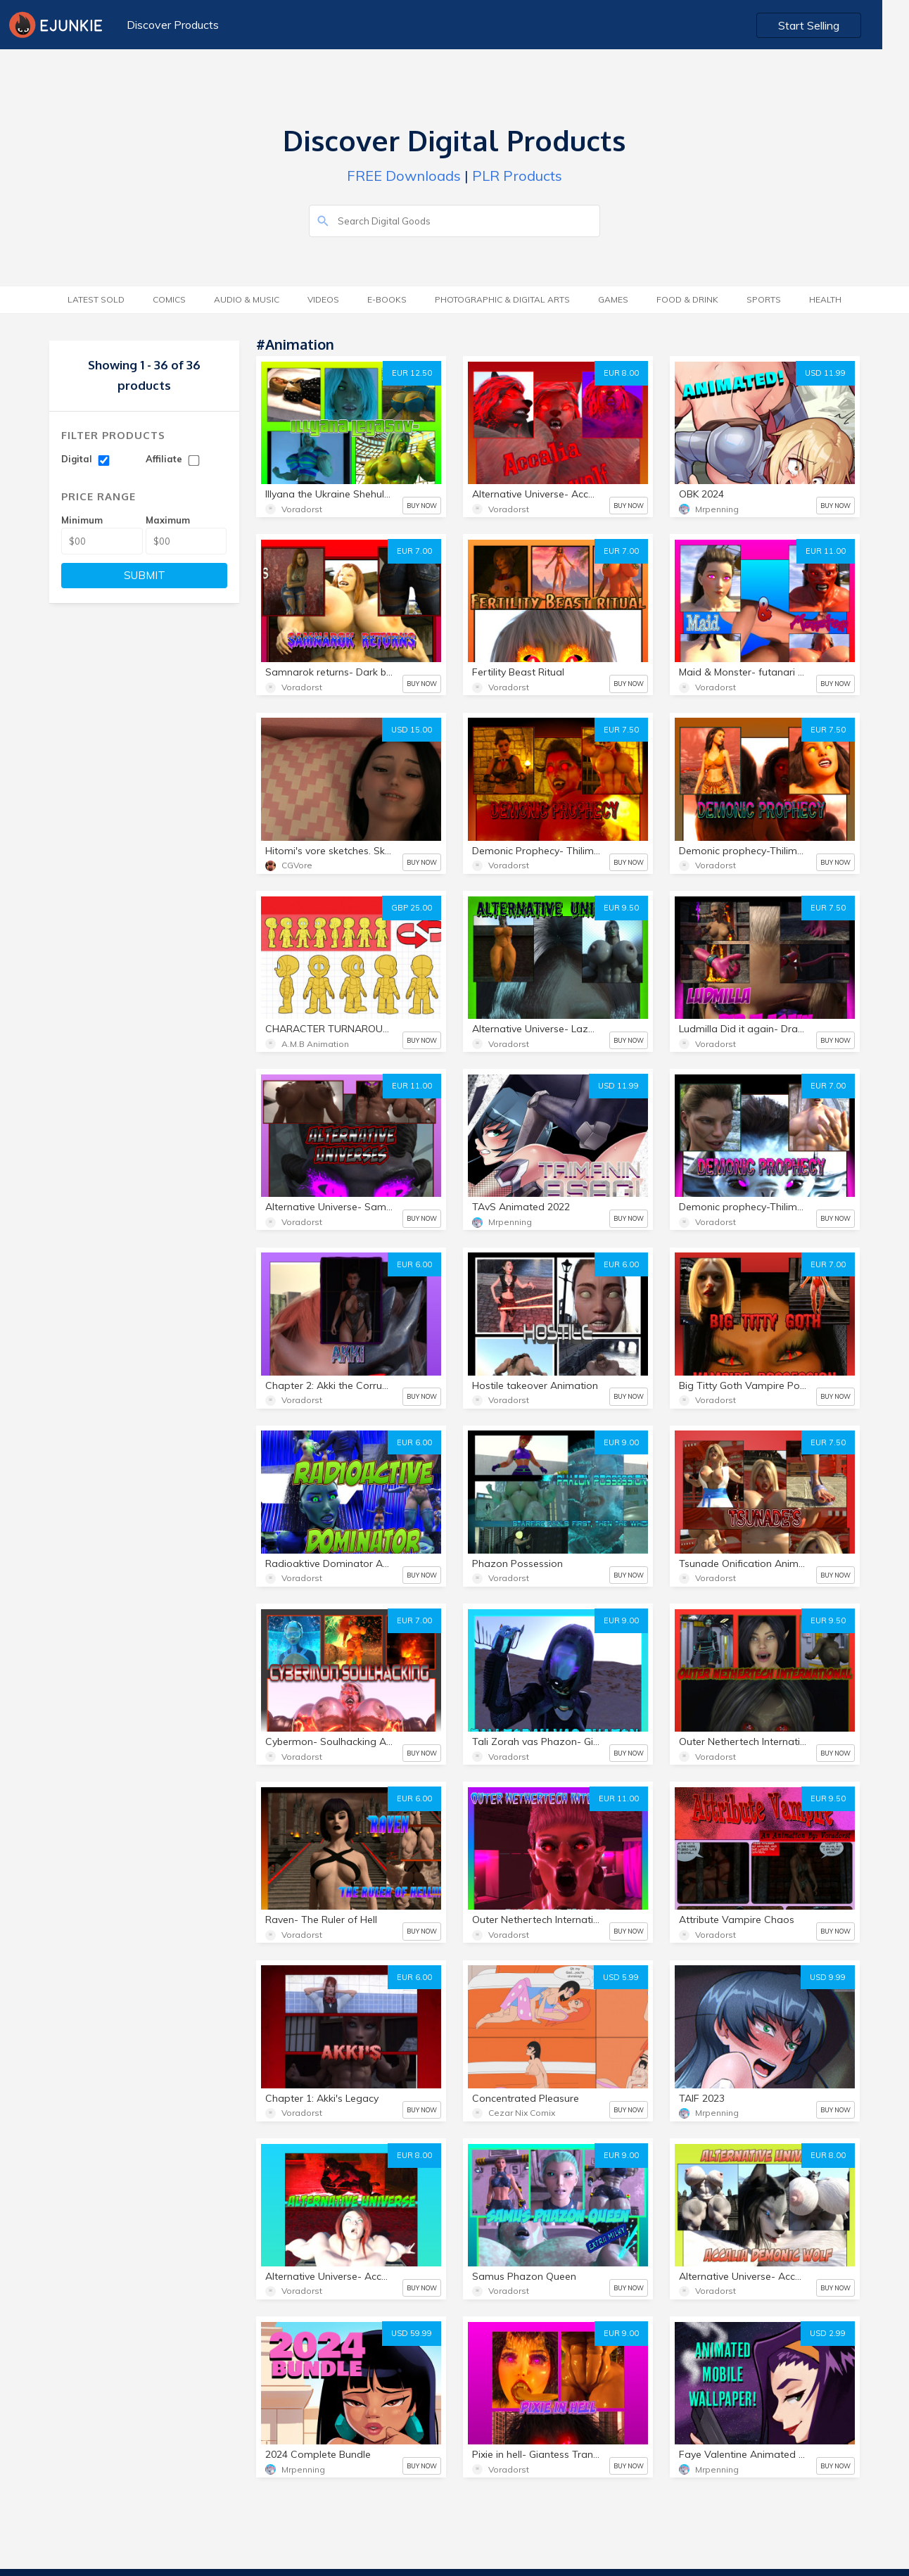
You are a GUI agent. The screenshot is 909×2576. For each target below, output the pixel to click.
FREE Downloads (404, 175)
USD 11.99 (825, 373)
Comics (169, 299)
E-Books (387, 299)
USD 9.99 (828, 1977)
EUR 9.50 (621, 908)
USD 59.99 (411, 2333)
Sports (763, 299)
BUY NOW (422, 505)
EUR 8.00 (621, 373)
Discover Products (172, 25)
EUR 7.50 (621, 730)
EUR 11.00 (826, 551)
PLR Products (517, 175)
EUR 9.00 (621, 1442)
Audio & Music (246, 299)
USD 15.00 (411, 730)
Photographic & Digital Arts (502, 299)
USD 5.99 (621, 1977)
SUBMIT (144, 575)
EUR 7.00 (414, 551)
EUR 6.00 (414, 1264)
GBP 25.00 (411, 908)
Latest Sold (96, 299)
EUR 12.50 (412, 373)
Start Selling (835, 25)
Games (613, 299)
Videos (323, 299)
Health (825, 299)
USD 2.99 (828, 2333)
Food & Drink (687, 299)
